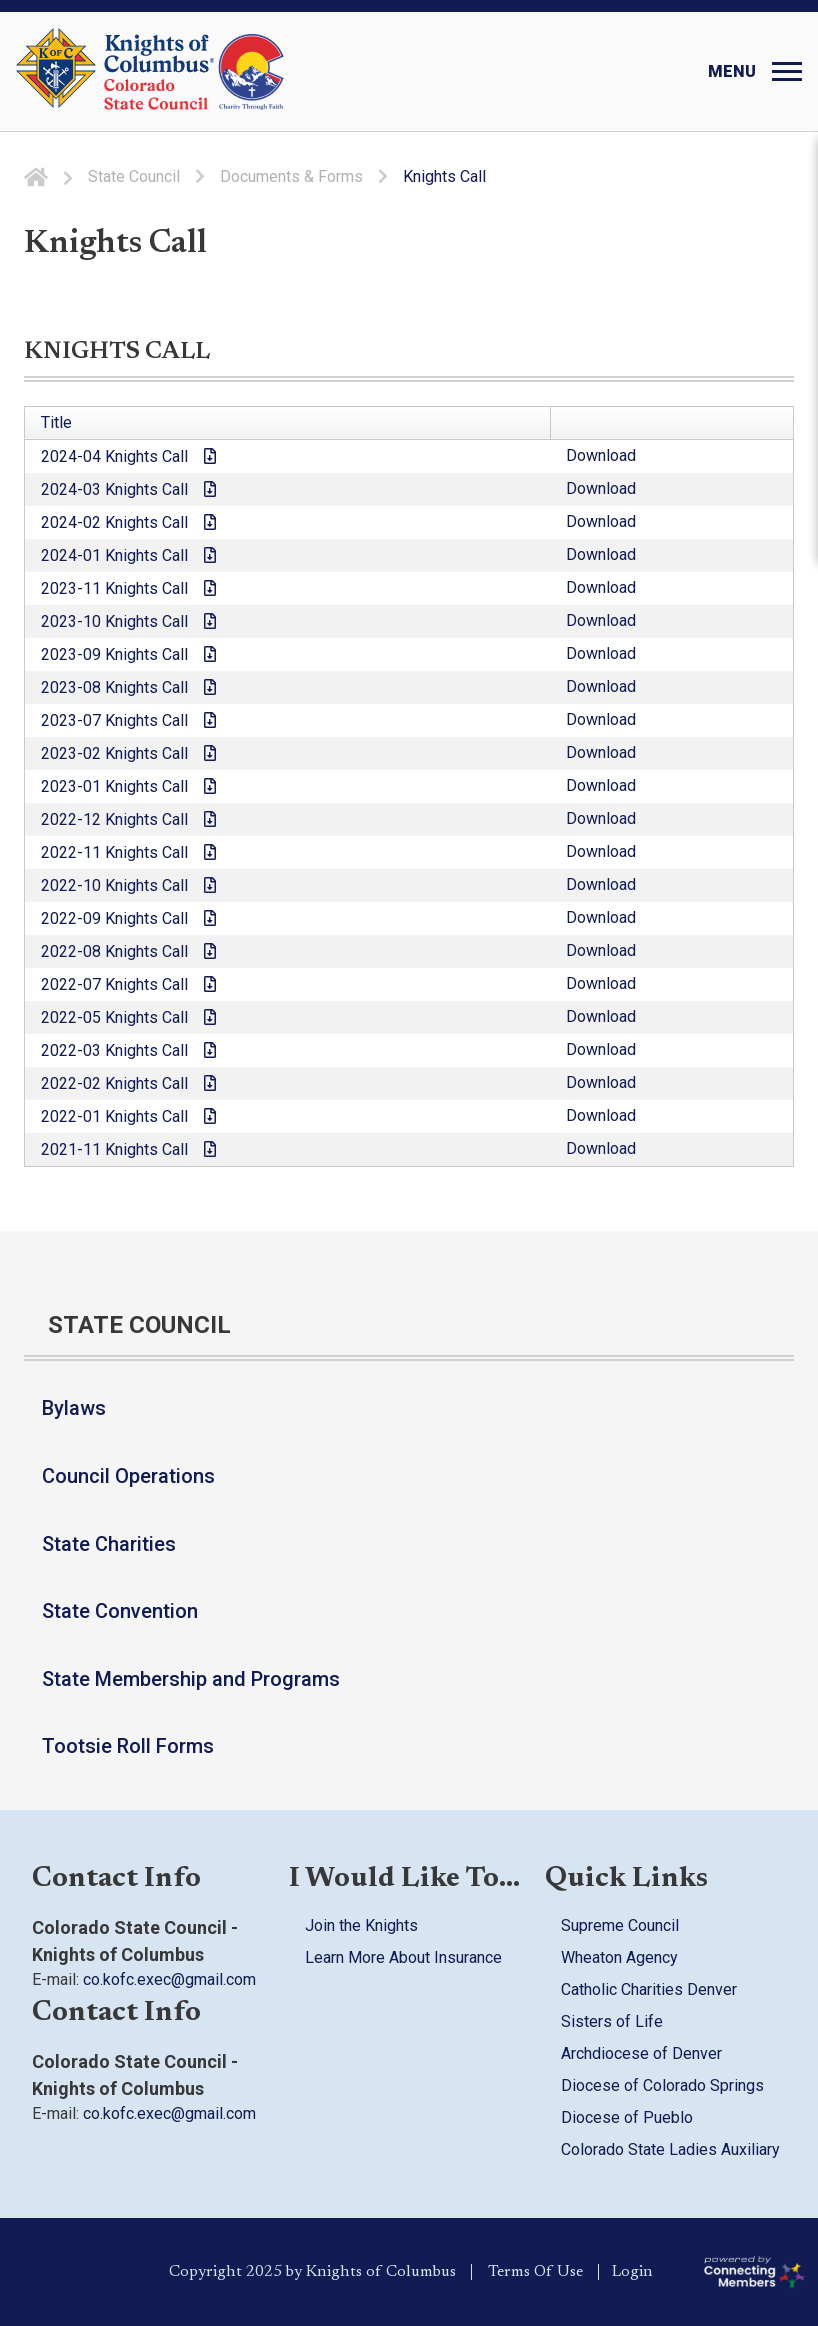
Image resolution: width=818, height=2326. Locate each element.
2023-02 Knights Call (114, 753)
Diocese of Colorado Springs (662, 2085)
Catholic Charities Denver (649, 1989)
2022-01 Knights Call (114, 1116)
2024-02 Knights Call (114, 522)
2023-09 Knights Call (114, 654)
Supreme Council (620, 1925)
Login (636, 2272)
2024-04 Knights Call (114, 456)
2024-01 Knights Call (114, 555)
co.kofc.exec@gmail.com (169, 1979)
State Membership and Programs (191, 1679)
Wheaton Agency (619, 1957)
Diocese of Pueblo (627, 2117)
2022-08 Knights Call (114, 951)
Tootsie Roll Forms (128, 1746)
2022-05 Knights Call (114, 1017)
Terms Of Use (532, 2272)
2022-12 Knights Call (114, 819)
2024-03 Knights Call (114, 489)
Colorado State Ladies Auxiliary (670, 2149)
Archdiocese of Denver (641, 2053)
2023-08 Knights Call (114, 687)
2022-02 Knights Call (114, 1083)
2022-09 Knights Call (114, 918)
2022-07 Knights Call (114, 984)
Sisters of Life (612, 2021)
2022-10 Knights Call (114, 885)
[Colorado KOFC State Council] (194, 72)
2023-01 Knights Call (114, 786)
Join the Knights (361, 1925)
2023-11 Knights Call (114, 588)
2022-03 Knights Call (114, 1050)
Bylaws (74, 1408)
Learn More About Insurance (403, 1957)
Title (56, 422)
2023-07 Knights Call (114, 720)
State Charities (109, 1544)
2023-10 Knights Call (114, 621)
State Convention (120, 1611)
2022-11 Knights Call (114, 852)
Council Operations (128, 1476)
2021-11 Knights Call (114, 1149)
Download (601, 455)
